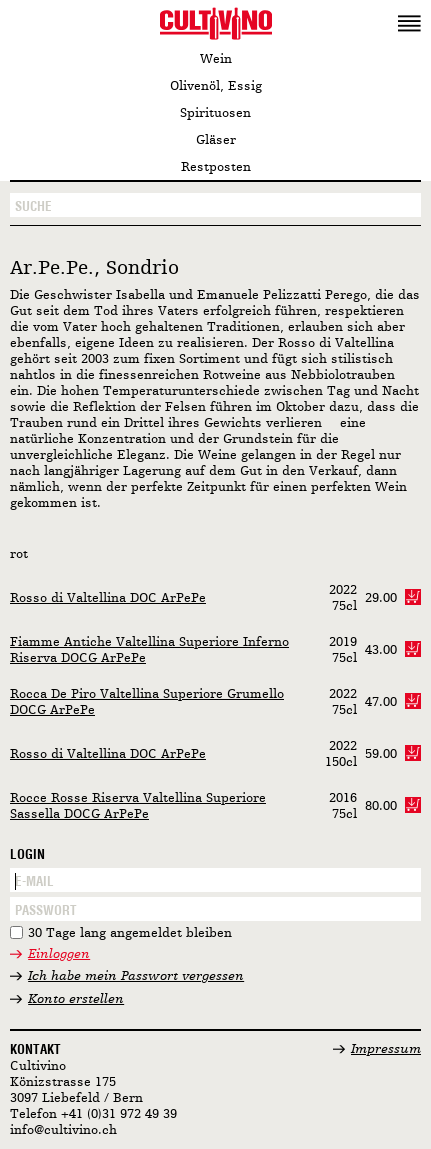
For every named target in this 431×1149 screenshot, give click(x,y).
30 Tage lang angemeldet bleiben (130, 933)
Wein (216, 59)
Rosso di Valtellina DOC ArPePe (108, 598)
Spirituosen (215, 113)
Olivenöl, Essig (216, 86)
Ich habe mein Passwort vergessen (136, 976)
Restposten (216, 167)
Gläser (216, 140)
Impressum (386, 1049)
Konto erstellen (76, 999)
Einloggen (59, 954)
